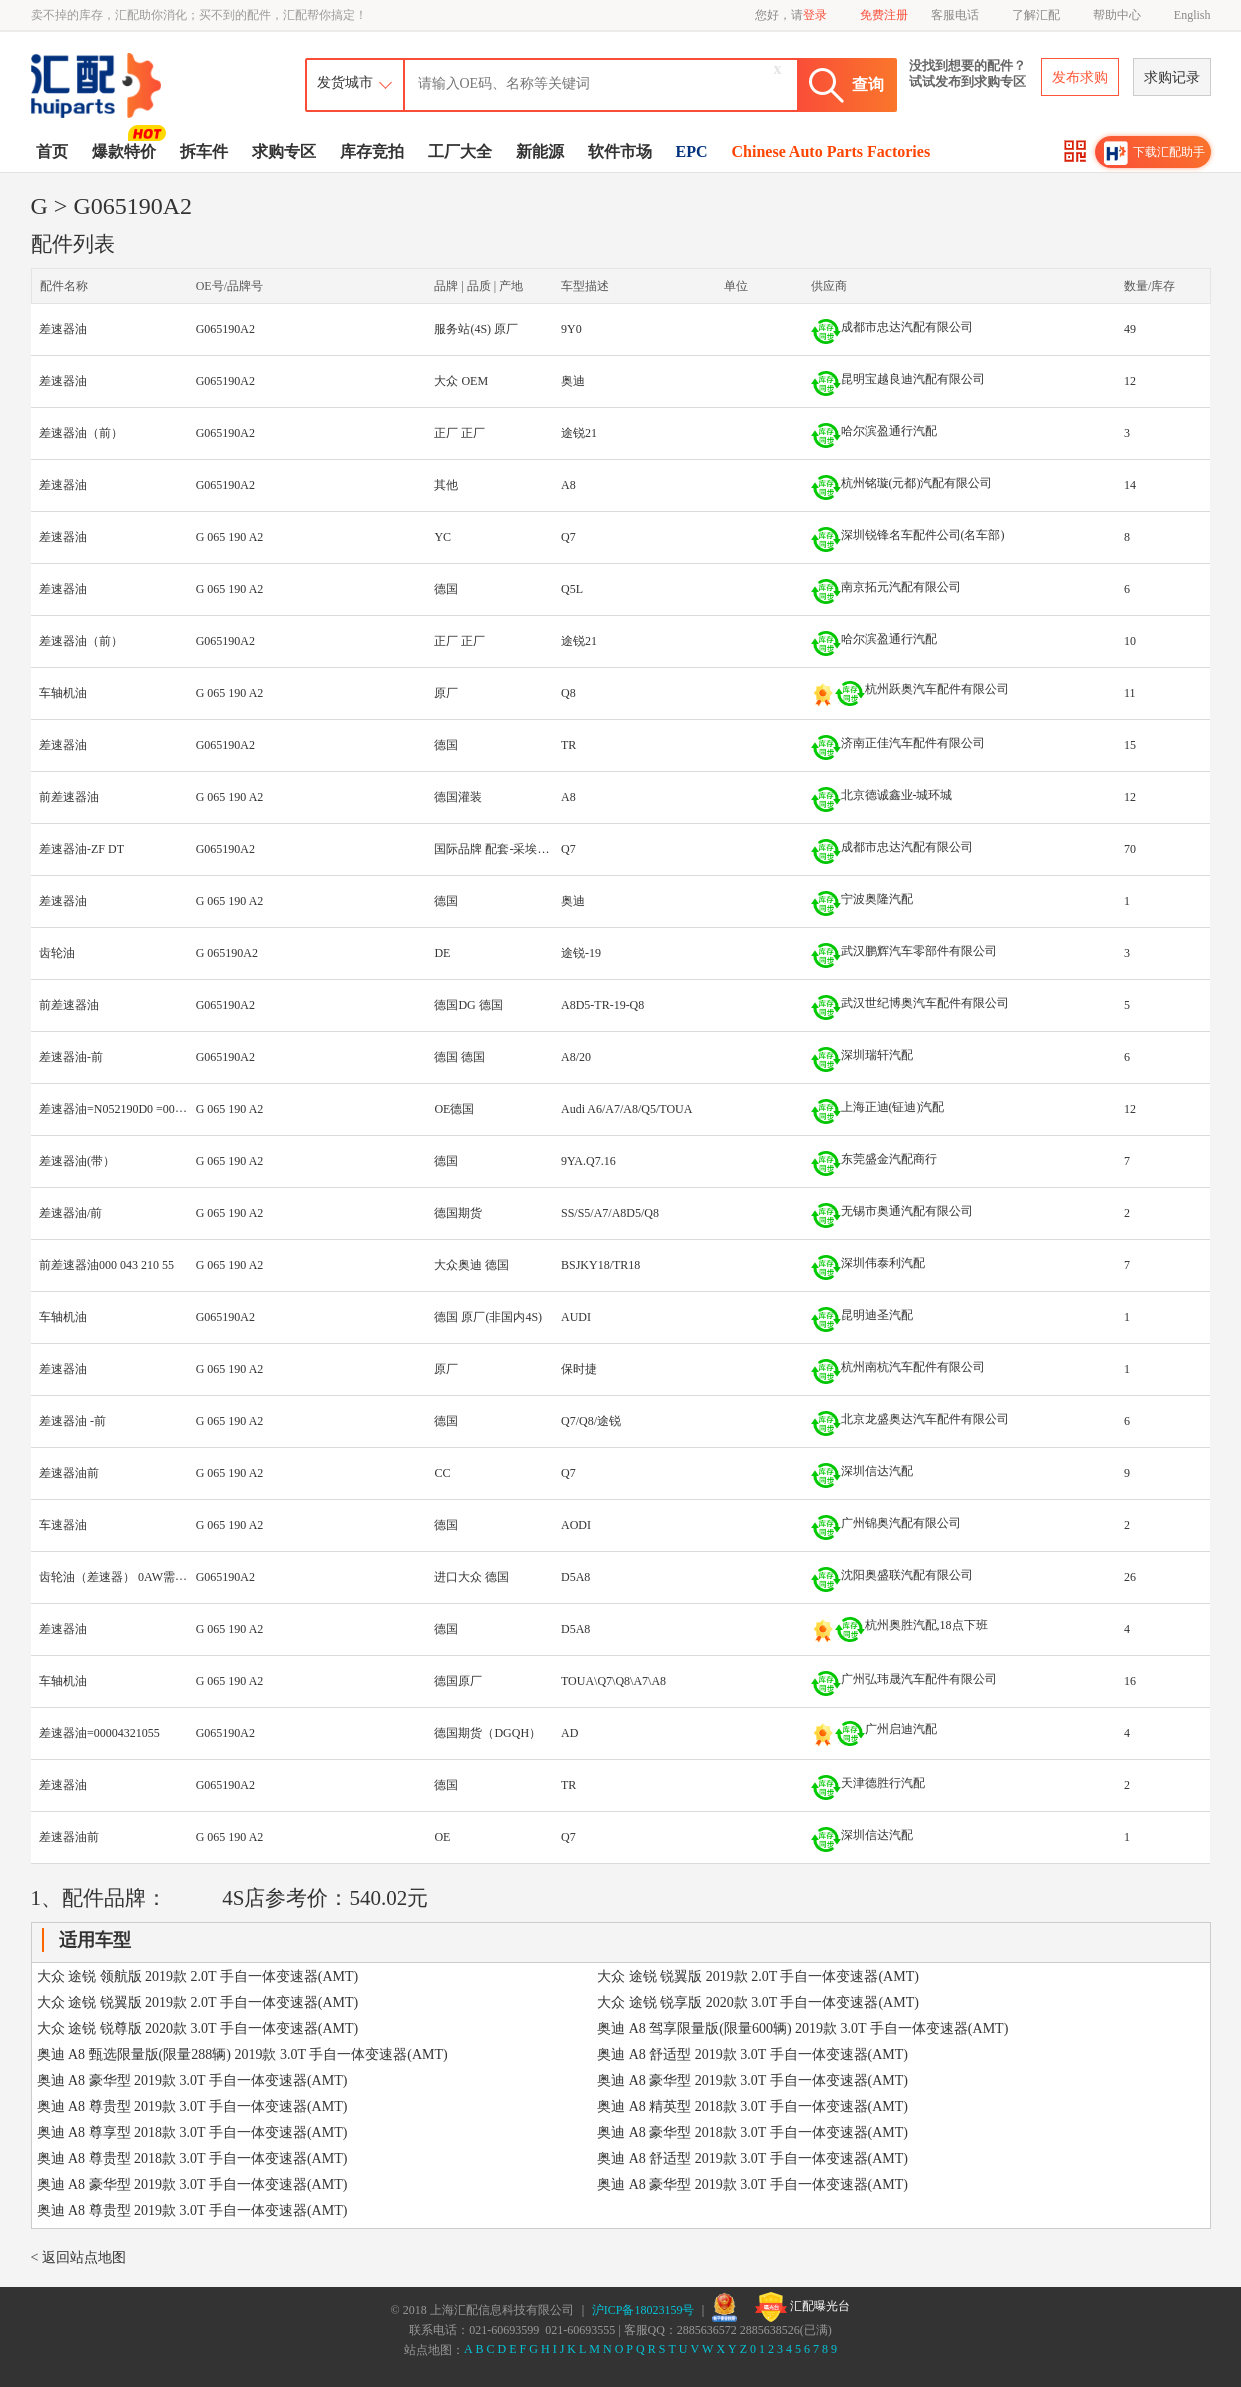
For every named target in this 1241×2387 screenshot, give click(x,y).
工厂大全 (460, 151)
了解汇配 (1036, 15)
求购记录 (1172, 77)
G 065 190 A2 (230, 537)
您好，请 (791, 15)
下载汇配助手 (1155, 153)
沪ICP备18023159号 (643, 2310)
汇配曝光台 (802, 2307)
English (1192, 15)
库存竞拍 (372, 151)
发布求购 (1080, 77)
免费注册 (884, 15)
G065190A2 (225, 329)
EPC (692, 151)
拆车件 (204, 151)
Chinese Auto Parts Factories (831, 151)
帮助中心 (1117, 15)
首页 (52, 151)
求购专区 (284, 151)
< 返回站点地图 (78, 2257)
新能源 (540, 151)
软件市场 (620, 151)
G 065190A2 (227, 953)
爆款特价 (126, 150)
